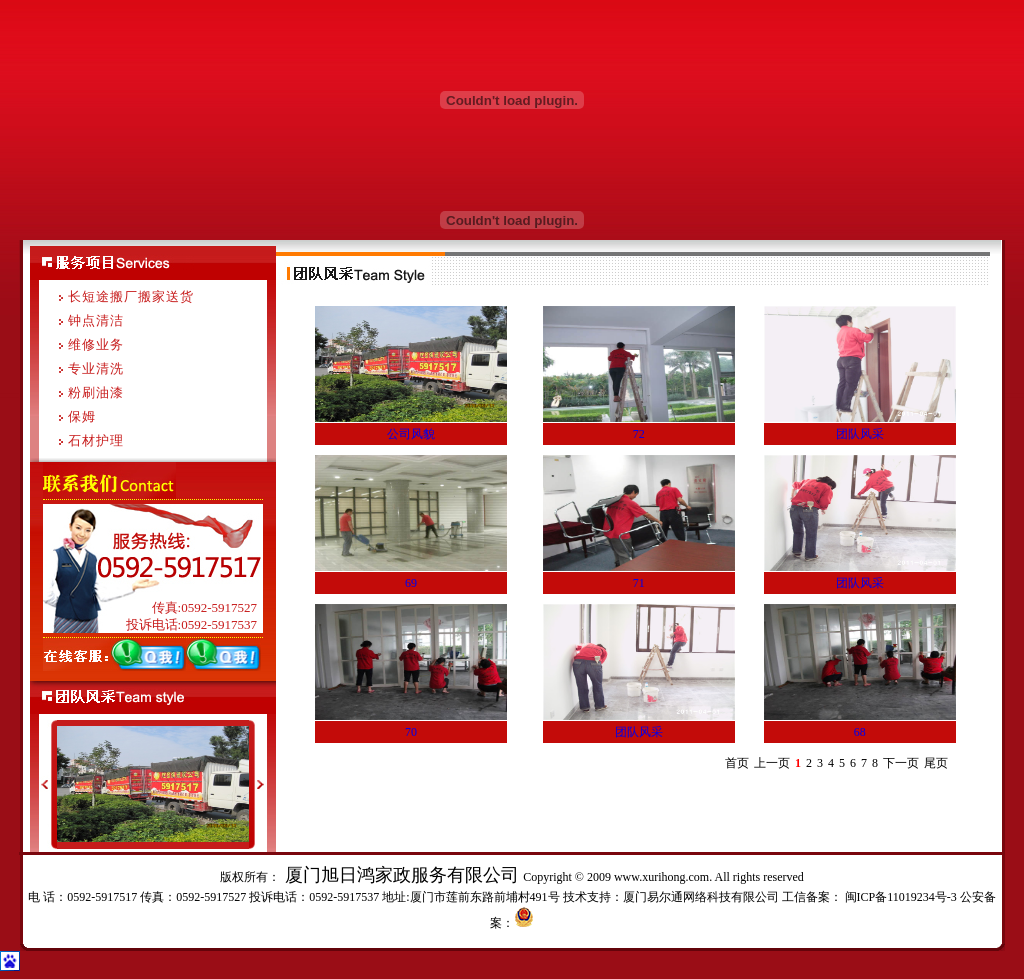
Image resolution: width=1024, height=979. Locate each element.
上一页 (772, 763)
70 (411, 732)
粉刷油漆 (96, 392)
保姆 (82, 416)
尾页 (936, 763)
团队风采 (860, 434)
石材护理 (96, 440)
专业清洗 (96, 368)
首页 (737, 763)
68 (860, 732)
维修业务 (96, 344)
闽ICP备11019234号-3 (899, 897)
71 (639, 583)
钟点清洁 (96, 320)
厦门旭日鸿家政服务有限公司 (401, 875)
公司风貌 (411, 434)
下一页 (901, 763)
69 (411, 583)
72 (639, 434)
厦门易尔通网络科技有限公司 (701, 897)
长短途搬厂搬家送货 (131, 296)
